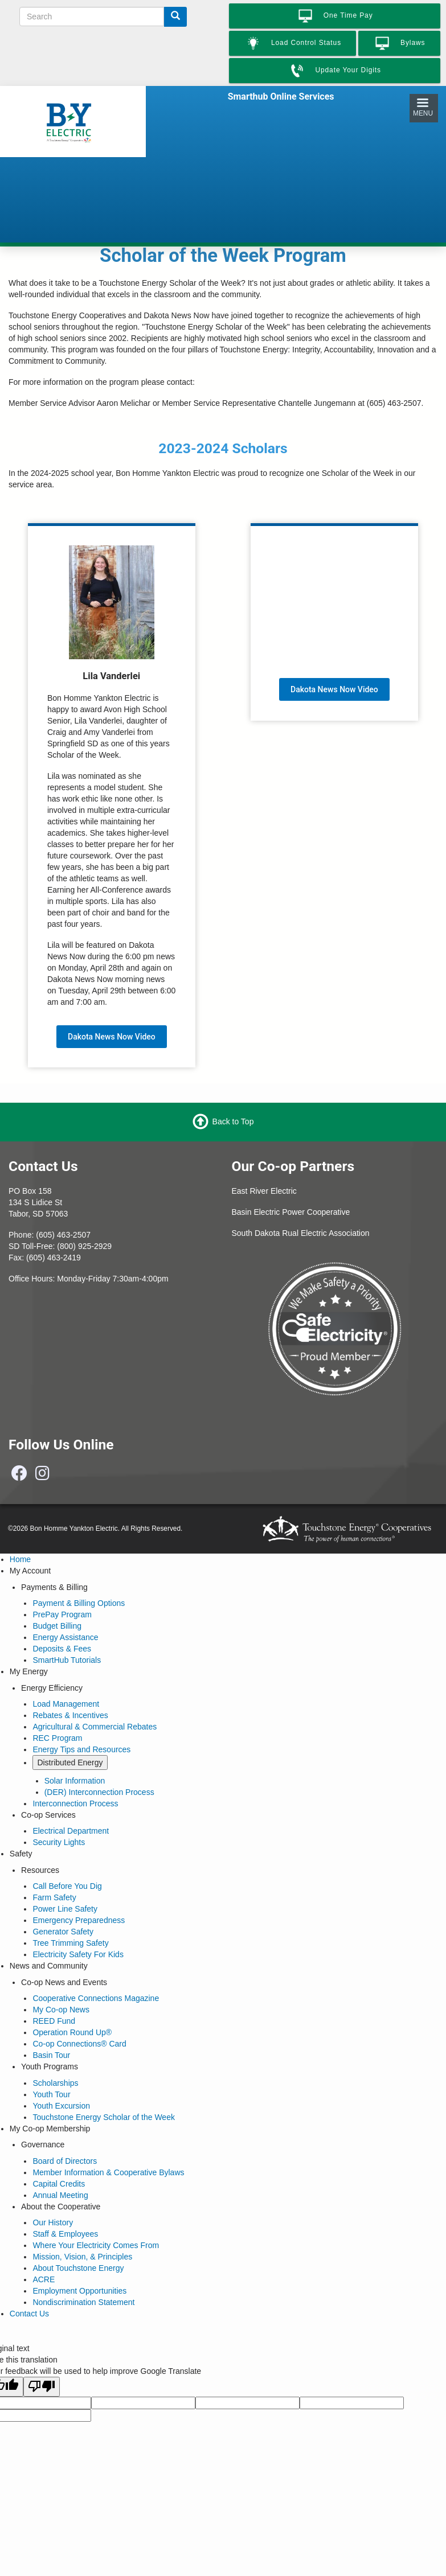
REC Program (57, 1738)
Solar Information (74, 1780)
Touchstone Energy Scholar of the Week (103, 2117)
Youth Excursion (61, 2105)
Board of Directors (64, 2161)
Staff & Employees (65, 2233)
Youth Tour (51, 2094)
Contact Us (29, 2313)
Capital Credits (58, 2183)
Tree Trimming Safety (70, 1943)
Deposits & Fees (61, 1648)
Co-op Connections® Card (79, 2043)
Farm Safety (54, 1897)
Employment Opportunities (79, 2290)
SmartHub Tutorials (66, 1660)
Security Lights (58, 1842)
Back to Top (233, 1121)
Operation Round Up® (72, 2032)
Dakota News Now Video (112, 1036)
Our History (52, 2222)
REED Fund (53, 2021)
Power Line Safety (64, 1908)
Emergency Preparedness (78, 1920)
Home (20, 1559)
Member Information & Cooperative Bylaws (108, 2172)
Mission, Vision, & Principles (82, 2256)
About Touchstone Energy (78, 2268)
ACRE (43, 2279)
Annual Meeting (60, 2195)
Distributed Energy (70, 1762)
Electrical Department (70, 1830)
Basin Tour (51, 2055)
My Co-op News (60, 2009)
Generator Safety (62, 1931)
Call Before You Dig (66, 1886)
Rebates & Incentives (70, 1715)
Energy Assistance (65, 1637)
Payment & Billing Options (78, 1603)
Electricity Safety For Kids (78, 1954)
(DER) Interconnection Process (99, 1792)
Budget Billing (56, 1625)
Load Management (65, 1703)
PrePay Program (61, 1614)
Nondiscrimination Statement (83, 2302)
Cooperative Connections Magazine (95, 1998)
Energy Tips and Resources (81, 1749)
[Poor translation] (41, 2387)
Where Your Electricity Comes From (95, 2245)
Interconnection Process (75, 1803)
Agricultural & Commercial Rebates (94, 1726)
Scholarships (55, 2083)
